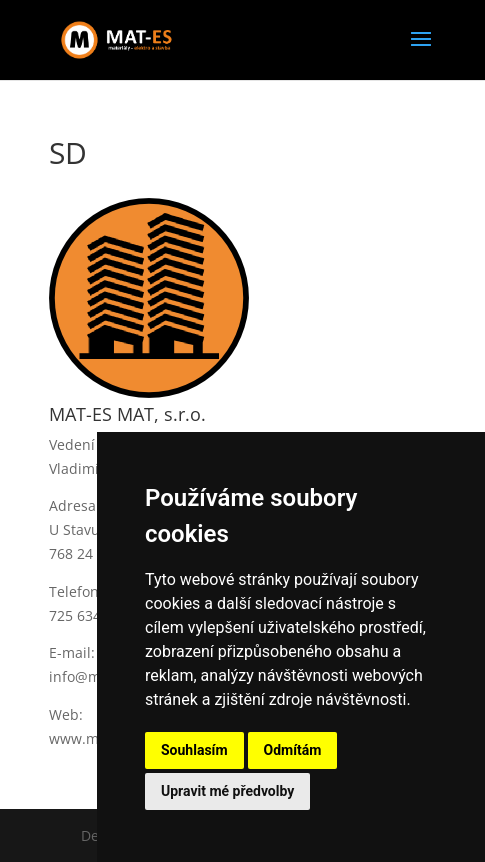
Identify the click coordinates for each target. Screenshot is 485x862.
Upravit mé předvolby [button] (227, 791)
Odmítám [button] (293, 750)
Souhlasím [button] (194, 750)
